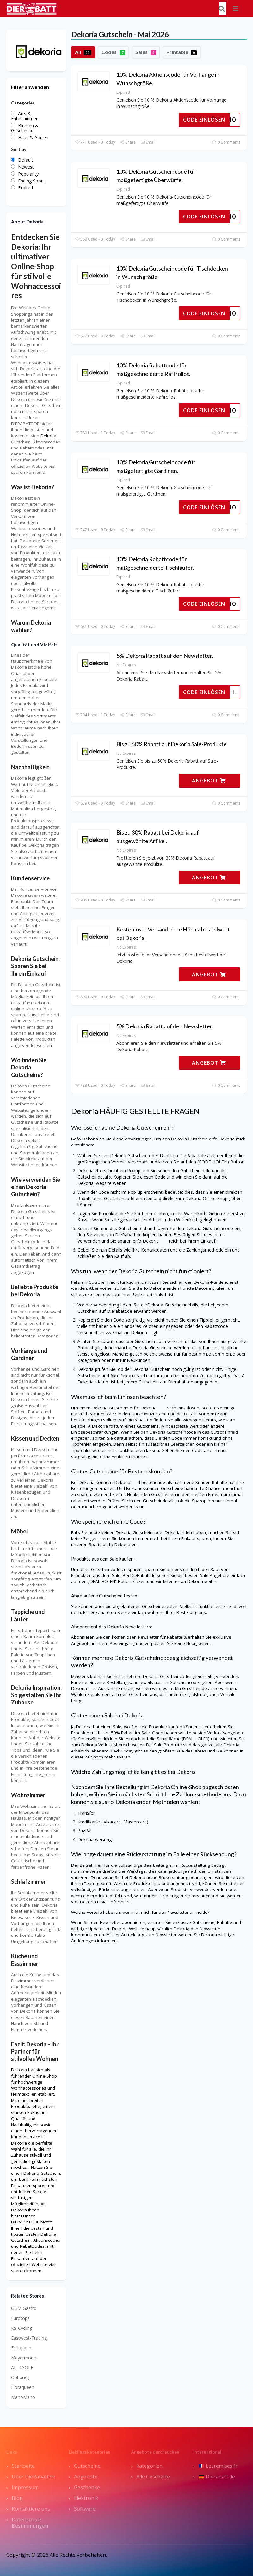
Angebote (85, 2476)
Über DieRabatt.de (33, 2476)
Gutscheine (87, 2465)
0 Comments (226, 142)
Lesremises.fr (218, 2465)
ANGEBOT (209, 780)
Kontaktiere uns (31, 2508)
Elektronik (86, 2498)
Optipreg (20, 2377)
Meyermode (23, 2358)
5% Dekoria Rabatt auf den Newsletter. (164, 655)
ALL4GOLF (22, 2368)
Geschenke (87, 2487)
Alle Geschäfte (153, 2476)
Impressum (25, 2487)
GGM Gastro (24, 2308)
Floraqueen (22, 2387)
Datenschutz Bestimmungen (30, 2522)
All (83, 52)
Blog (17, 2498)
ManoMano (23, 2397)
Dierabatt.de (217, 2476)
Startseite (23, 2465)
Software (85, 2508)
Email (147, 142)
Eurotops (20, 2318)
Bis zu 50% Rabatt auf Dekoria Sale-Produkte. (172, 744)
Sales (145, 52)
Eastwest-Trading (29, 2338)
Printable (181, 52)
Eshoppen (21, 2348)
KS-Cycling (21, 2328)
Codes (113, 52)
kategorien (149, 2465)
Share (127, 142)
